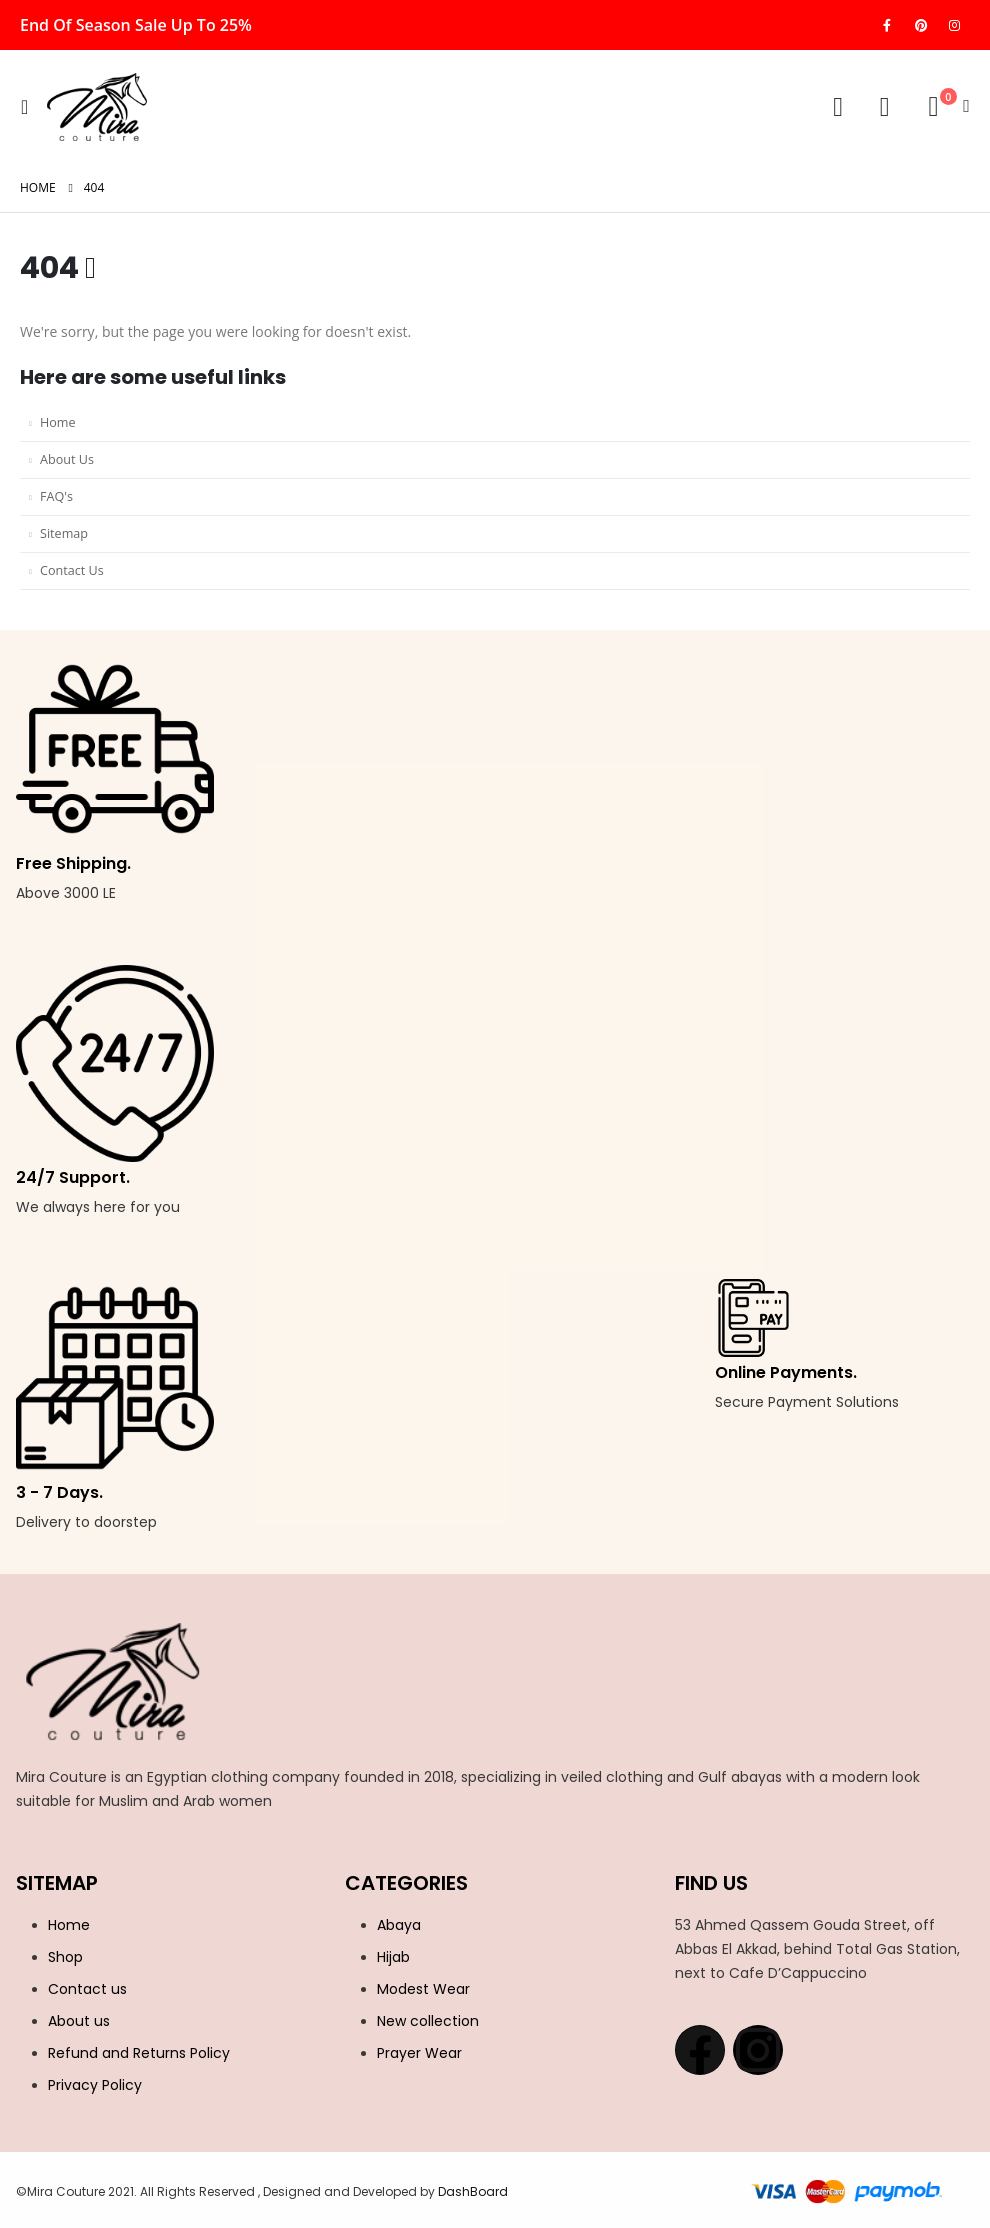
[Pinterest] (921, 25)
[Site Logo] (96, 107)
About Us (67, 459)
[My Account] (838, 107)
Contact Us (72, 570)
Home (58, 422)
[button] (30, 107)
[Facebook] (887, 25)
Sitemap (64, 533)
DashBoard (471, 2191)
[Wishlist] (884, 107)
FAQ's (56, 496)
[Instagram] (955, 25)
